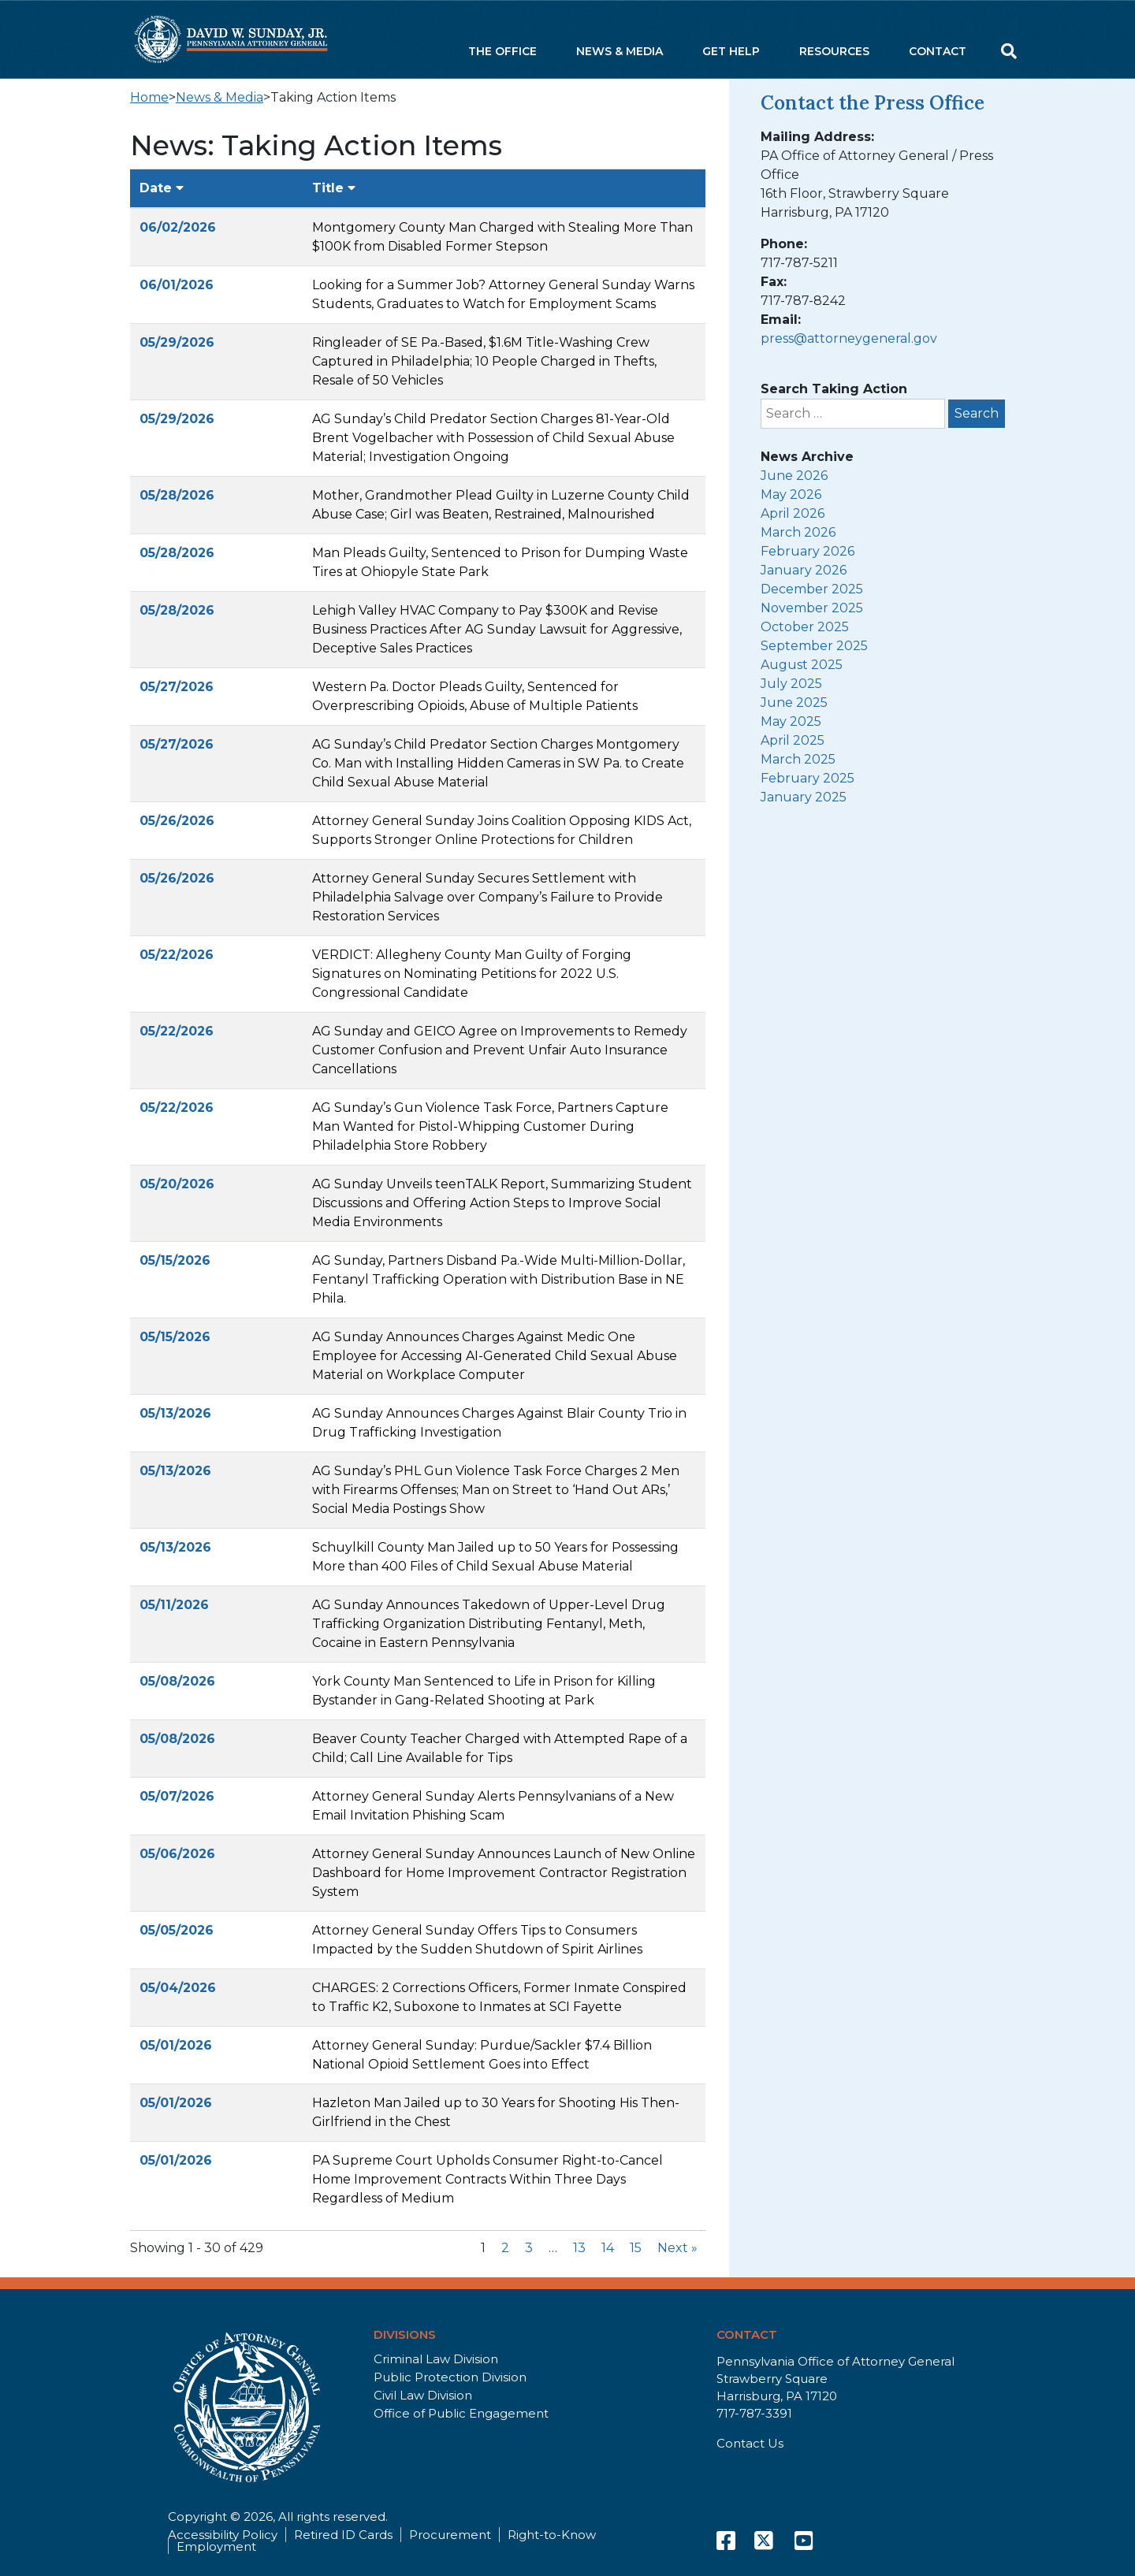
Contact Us (749, 2443)
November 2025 (812, 607)
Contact (937, 51)
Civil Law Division (423, 2395)
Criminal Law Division (436, 2358)
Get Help (731, 51)
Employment (216, 2546)
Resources (834, 51)
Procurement (450, 2534)
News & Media (619, 51)
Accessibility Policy (222, 2534)
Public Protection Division (450, 2377)
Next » (677, 2247)
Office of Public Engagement (461, 2413)
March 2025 (798, 759)
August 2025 (802, 664)
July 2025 (791, 683)
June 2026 (794, 475)
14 (607, 2247)
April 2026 (792, 513)
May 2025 (791, 721)
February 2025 (807, 778)
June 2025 (794, 702)
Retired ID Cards (343, 2534)
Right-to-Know (552, 2534)
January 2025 (804, 797)
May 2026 (791, 494)
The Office (502, 51)
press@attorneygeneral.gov (849, 338)
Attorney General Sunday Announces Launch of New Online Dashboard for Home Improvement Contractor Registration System (503, 1872)
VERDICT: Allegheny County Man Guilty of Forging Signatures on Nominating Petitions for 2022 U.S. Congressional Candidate (471, 973)
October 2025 (805, 626)
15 (636, 2247)
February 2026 (807, 551)
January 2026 (804, 570)
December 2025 (812, 589)
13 (579, 2247)
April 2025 (792, 740)
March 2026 (798, 532)
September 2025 (814, 645)
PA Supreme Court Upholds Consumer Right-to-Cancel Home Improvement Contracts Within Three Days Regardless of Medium (487, 2179)
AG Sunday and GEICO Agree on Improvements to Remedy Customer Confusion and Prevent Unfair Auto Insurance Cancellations (499, 1050)
